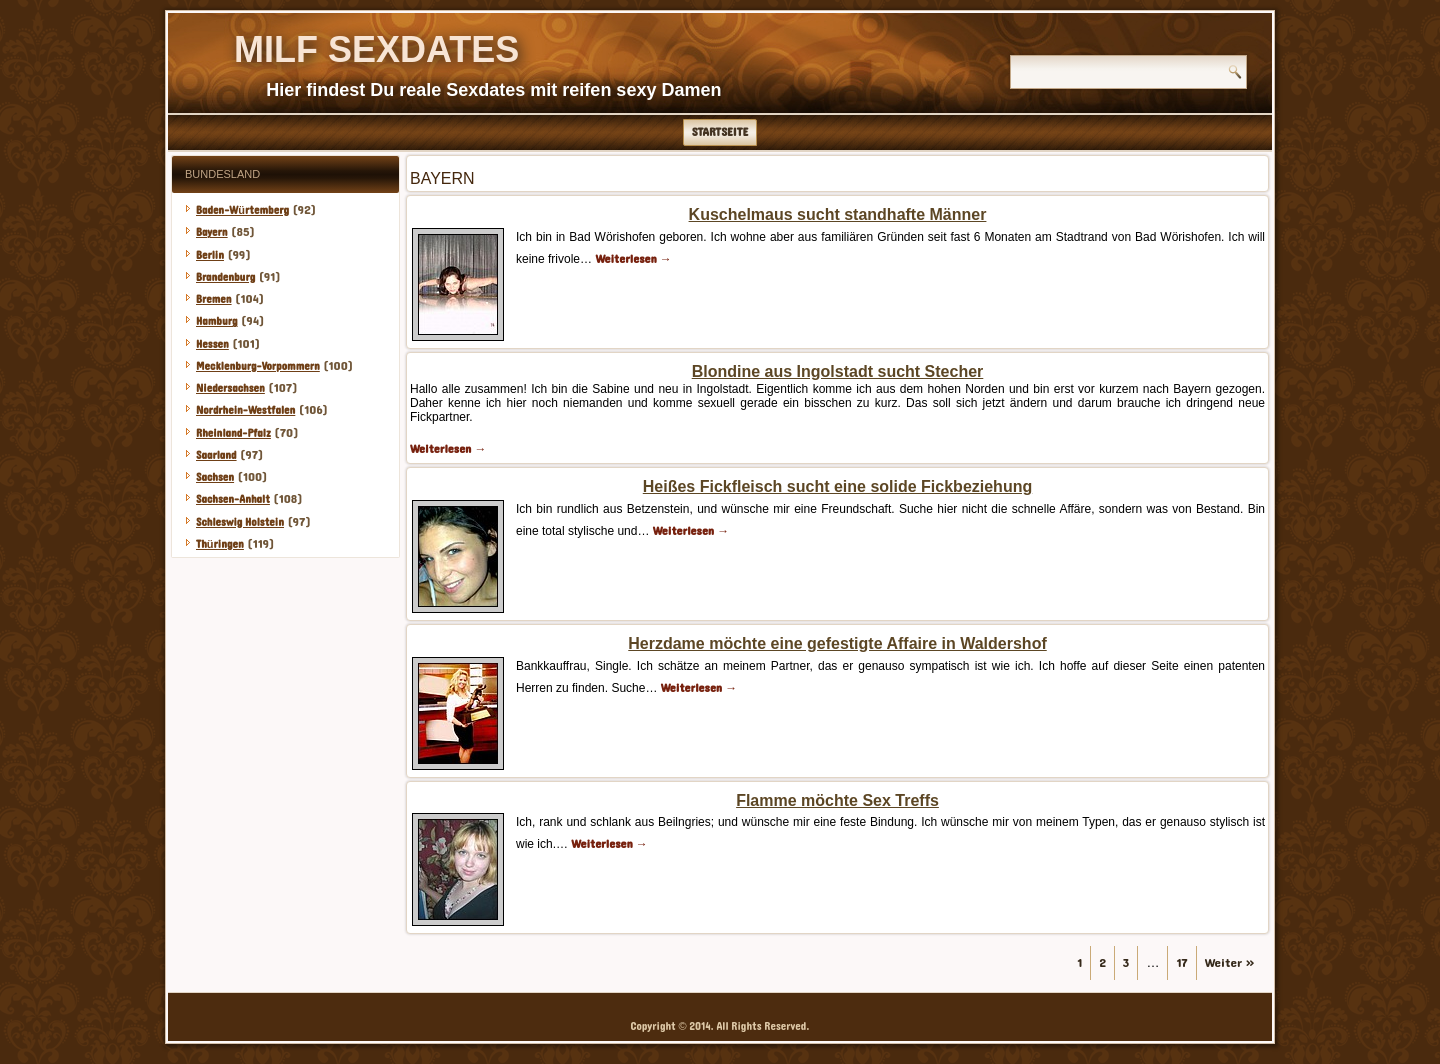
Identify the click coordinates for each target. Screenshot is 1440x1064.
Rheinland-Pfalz (233, 433)
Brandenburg (225, 277)
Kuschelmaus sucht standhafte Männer (838, 214)
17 (1181, 963)
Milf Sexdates (376, 49)
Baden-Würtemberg (242, 210)
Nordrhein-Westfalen (245, 410)
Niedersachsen (230, 388)
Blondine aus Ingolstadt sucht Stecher (838, 371)
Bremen (214, 299)
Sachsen (215, 477)
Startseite (720, 132)
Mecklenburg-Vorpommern (258, 366)
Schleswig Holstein (240, 522)
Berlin (210, 255)
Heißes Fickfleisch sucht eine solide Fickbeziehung (837, 486)
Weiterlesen (633, 259)
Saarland (216, 455)
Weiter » (1230, 963)
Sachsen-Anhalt (233, 499)
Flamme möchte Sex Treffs (837, 800)
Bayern (212, 232)
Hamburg (217, 321)
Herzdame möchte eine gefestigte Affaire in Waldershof (837, 643)
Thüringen (220, 544)
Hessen (212, 344)
